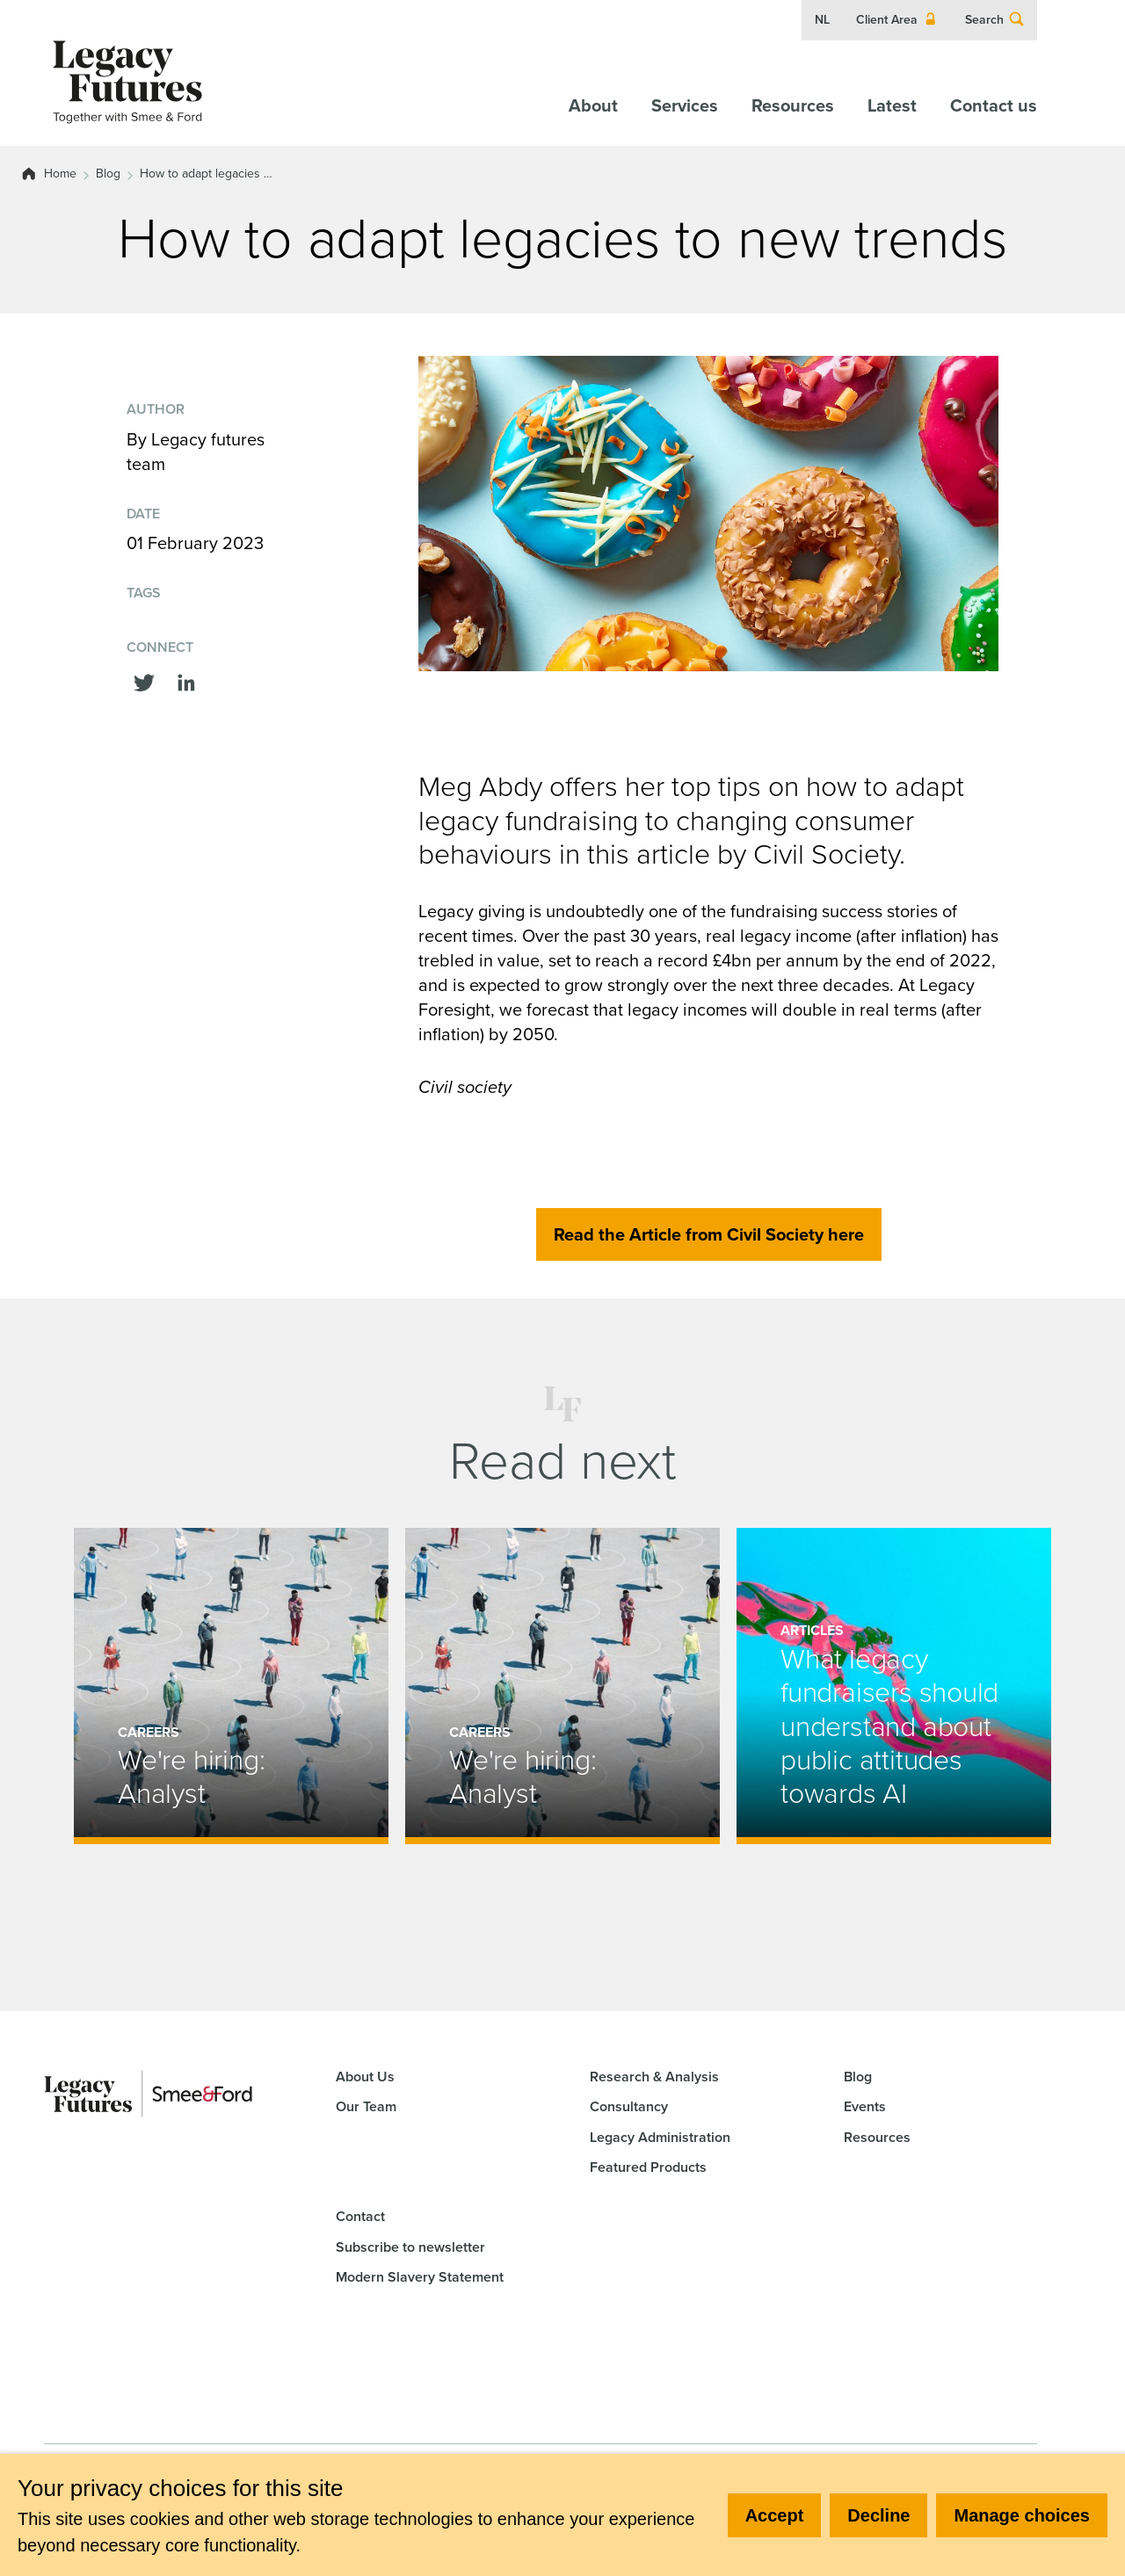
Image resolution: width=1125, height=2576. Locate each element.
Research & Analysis (654, 2076)
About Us (365, 2076)
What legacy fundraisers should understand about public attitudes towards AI (889, 1726)
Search (995, 20)
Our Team (366, 2106)
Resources (792, 105)
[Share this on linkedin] (186, 681)
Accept (774, 2515)
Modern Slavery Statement (420, 2277)
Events (865, 2106)
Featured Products (648, 2167)
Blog (108, 174)
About (593, 105)
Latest (892, 105)
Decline (878, 2515)
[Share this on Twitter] (144, 681)
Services (684, 105)
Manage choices (1022, 2515)
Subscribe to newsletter (410, 2247)
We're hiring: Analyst (191, 1777)
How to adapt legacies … (206, 174)
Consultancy (629, 2106)
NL (822, 20)
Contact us (993, 105)
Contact (360, 2216)
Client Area (897, 20)
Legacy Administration (660, 2137)
